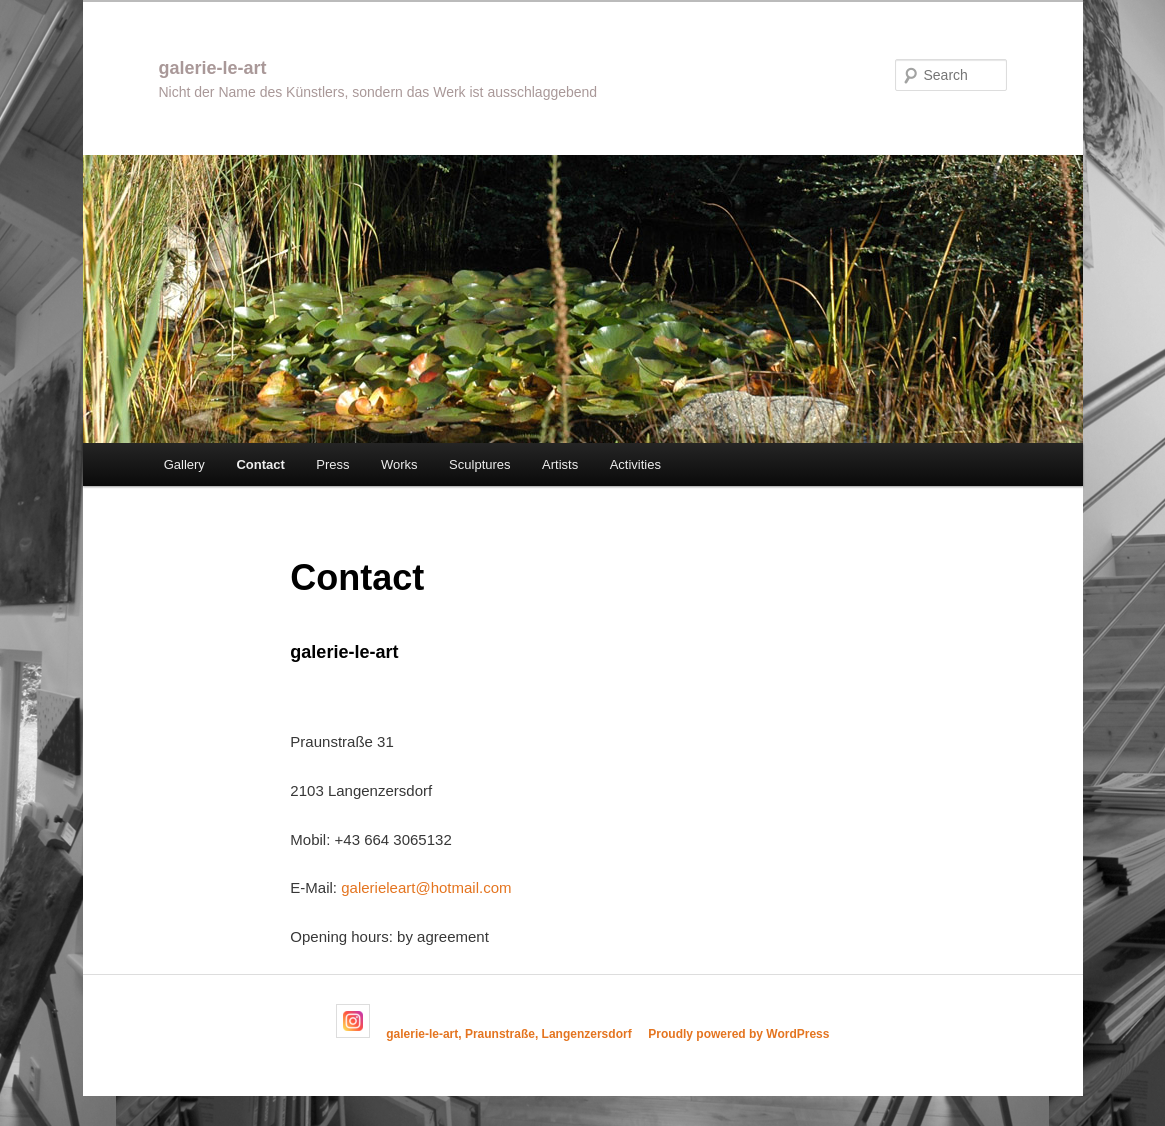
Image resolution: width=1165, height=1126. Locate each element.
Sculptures (479, 464)
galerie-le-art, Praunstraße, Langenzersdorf (508, 1034)
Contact (260, 464)
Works (399, 464)
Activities (635, 464)
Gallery (184, 464)
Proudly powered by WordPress (738, 1034)
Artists (560, 464)
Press (332, 464)
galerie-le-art (213, 68)
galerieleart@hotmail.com (426, 887)
